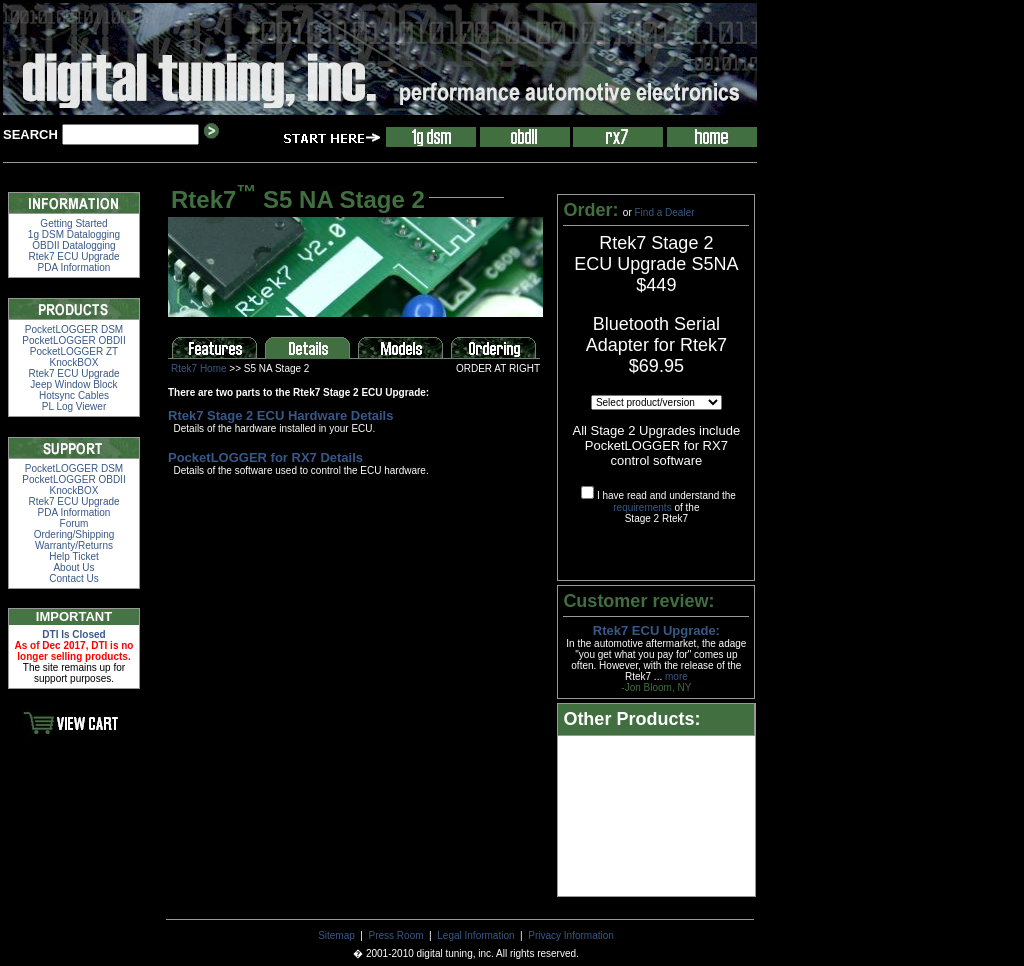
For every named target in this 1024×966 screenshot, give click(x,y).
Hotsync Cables (74, 395)
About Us (73, 567)
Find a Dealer (665, 212)
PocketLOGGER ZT (74, 351)
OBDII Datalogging (73, 245)
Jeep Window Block (73, 384)
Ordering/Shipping (74, 534)
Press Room (396, 935)
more (676, 676)
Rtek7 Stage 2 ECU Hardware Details (280, 415)
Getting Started (73, 223)
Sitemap (336, 935)
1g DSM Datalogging (74, 234)
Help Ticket (73, 556)
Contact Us (73, 578)
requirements (642, 507)
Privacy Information (571, 935)
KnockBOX (74, 362)
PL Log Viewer (74, 406)
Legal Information (475, 935)
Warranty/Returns (74, 545)
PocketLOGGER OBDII (73, 340)
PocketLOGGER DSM (74, 329)
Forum (74, 523)
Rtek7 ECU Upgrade (73, 256)
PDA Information (74, 267)
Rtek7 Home (199, 368)
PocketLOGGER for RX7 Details (265, 457)
